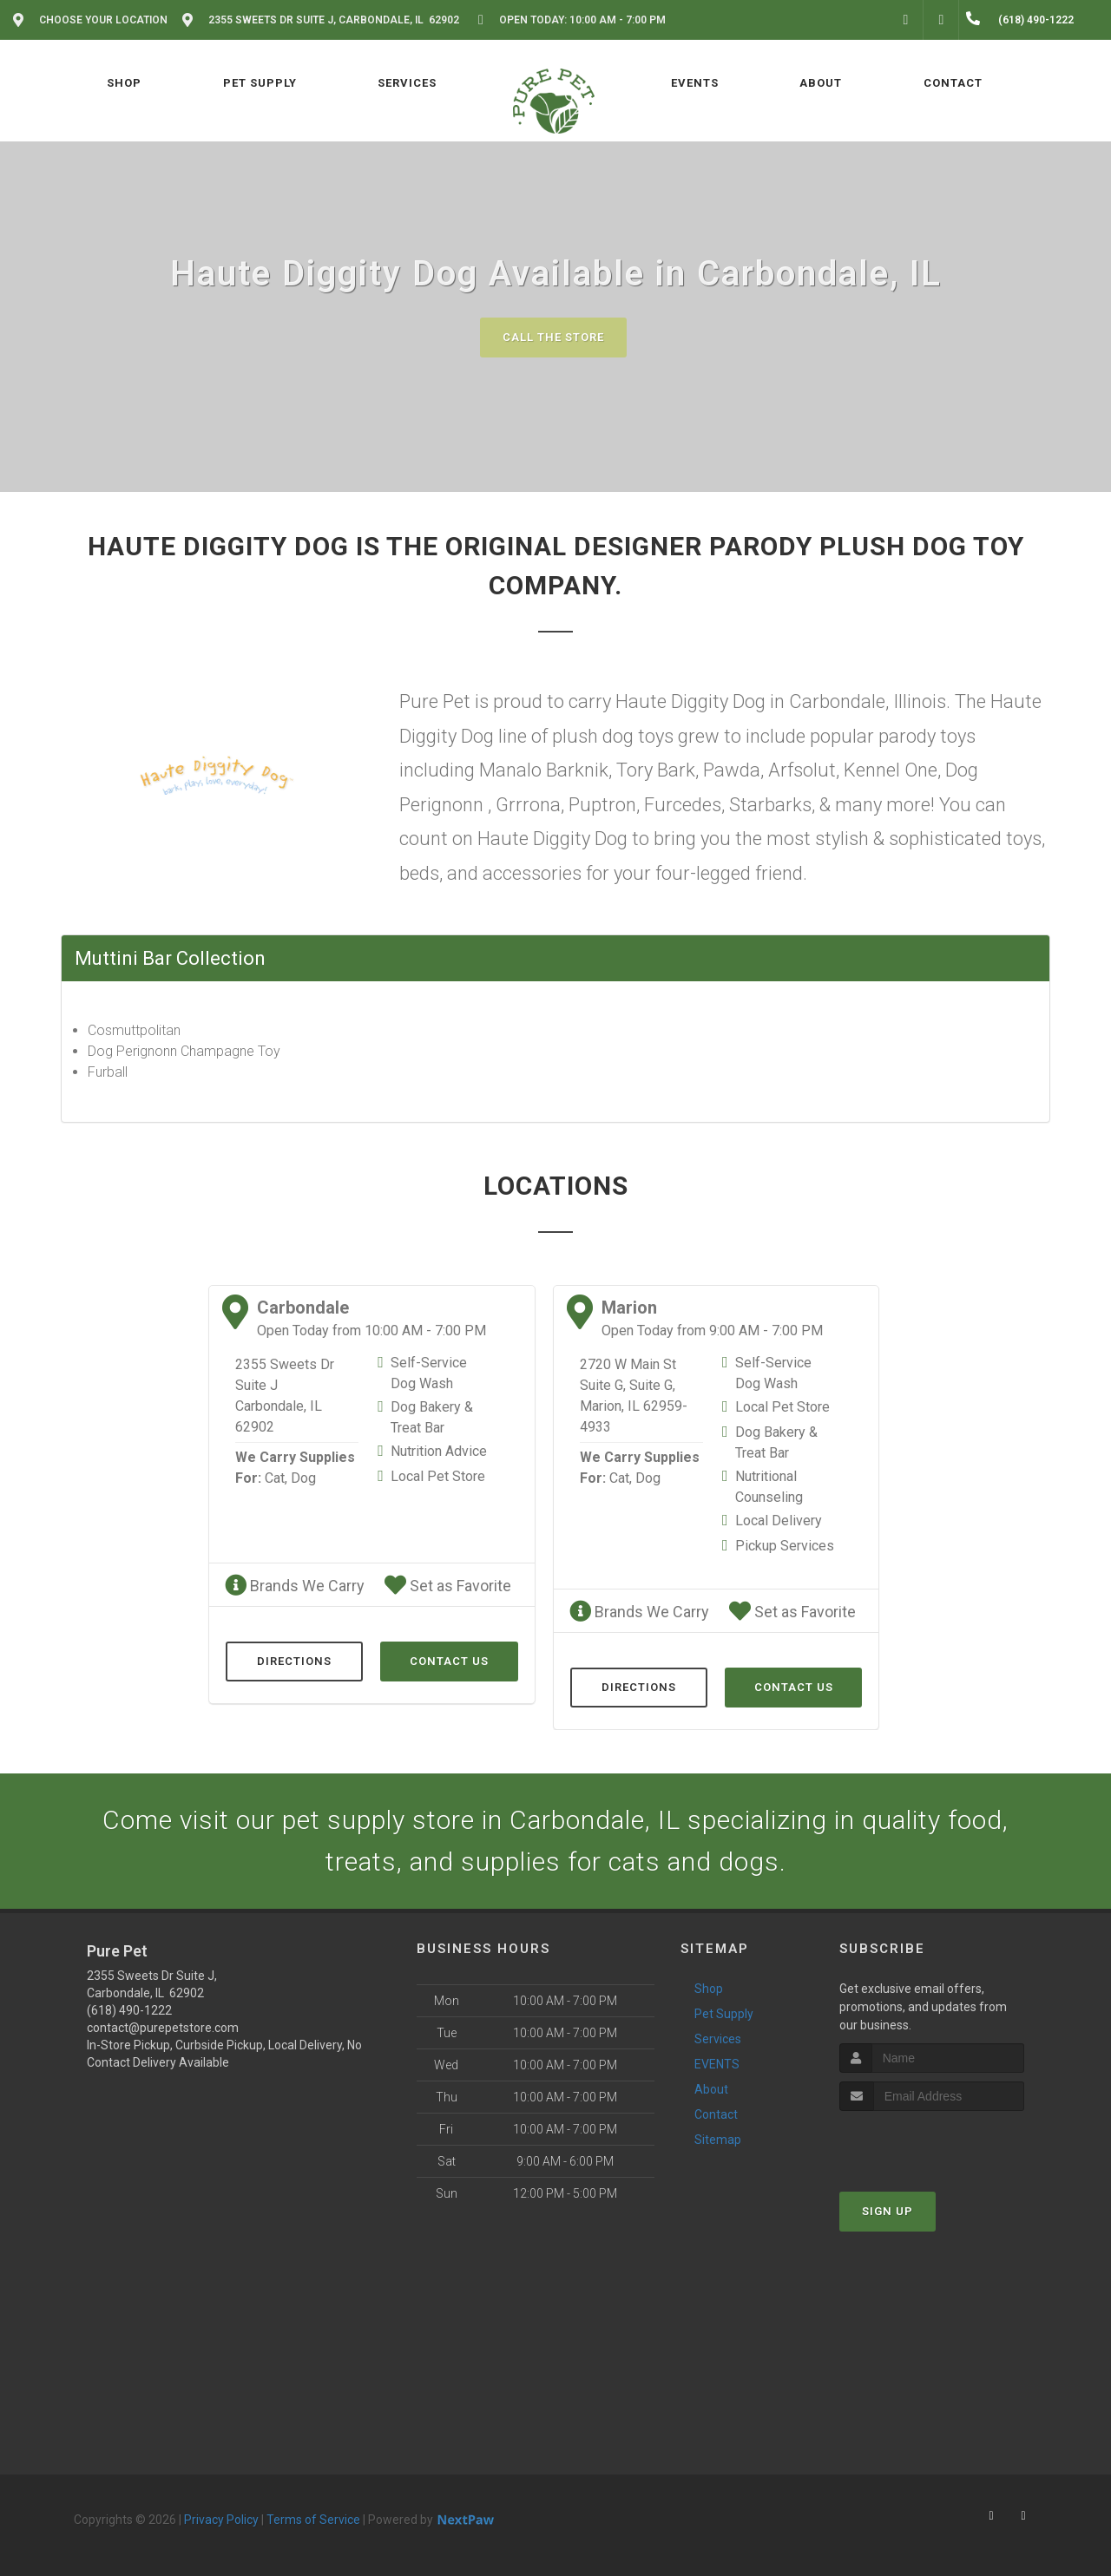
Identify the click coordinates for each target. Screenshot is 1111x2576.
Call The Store (553, 337)
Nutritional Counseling (769, 1486)
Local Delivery (778, 1520)
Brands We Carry (295, 1585)
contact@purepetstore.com (163, 2028)
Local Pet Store (438, 1476)
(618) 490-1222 (129, 2010)
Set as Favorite (448, 1585)
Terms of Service (313, 2520)
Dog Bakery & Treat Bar (432, 1417)
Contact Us (449, 1661)
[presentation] (931, 2143)
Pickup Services (784, 1545)
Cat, (276, 1478)
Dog (303, 1478)
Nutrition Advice (439, 1451)
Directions (294, 1661)
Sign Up (887, 2211)
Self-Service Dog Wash (429, 1373)
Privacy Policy (221, 2520)
